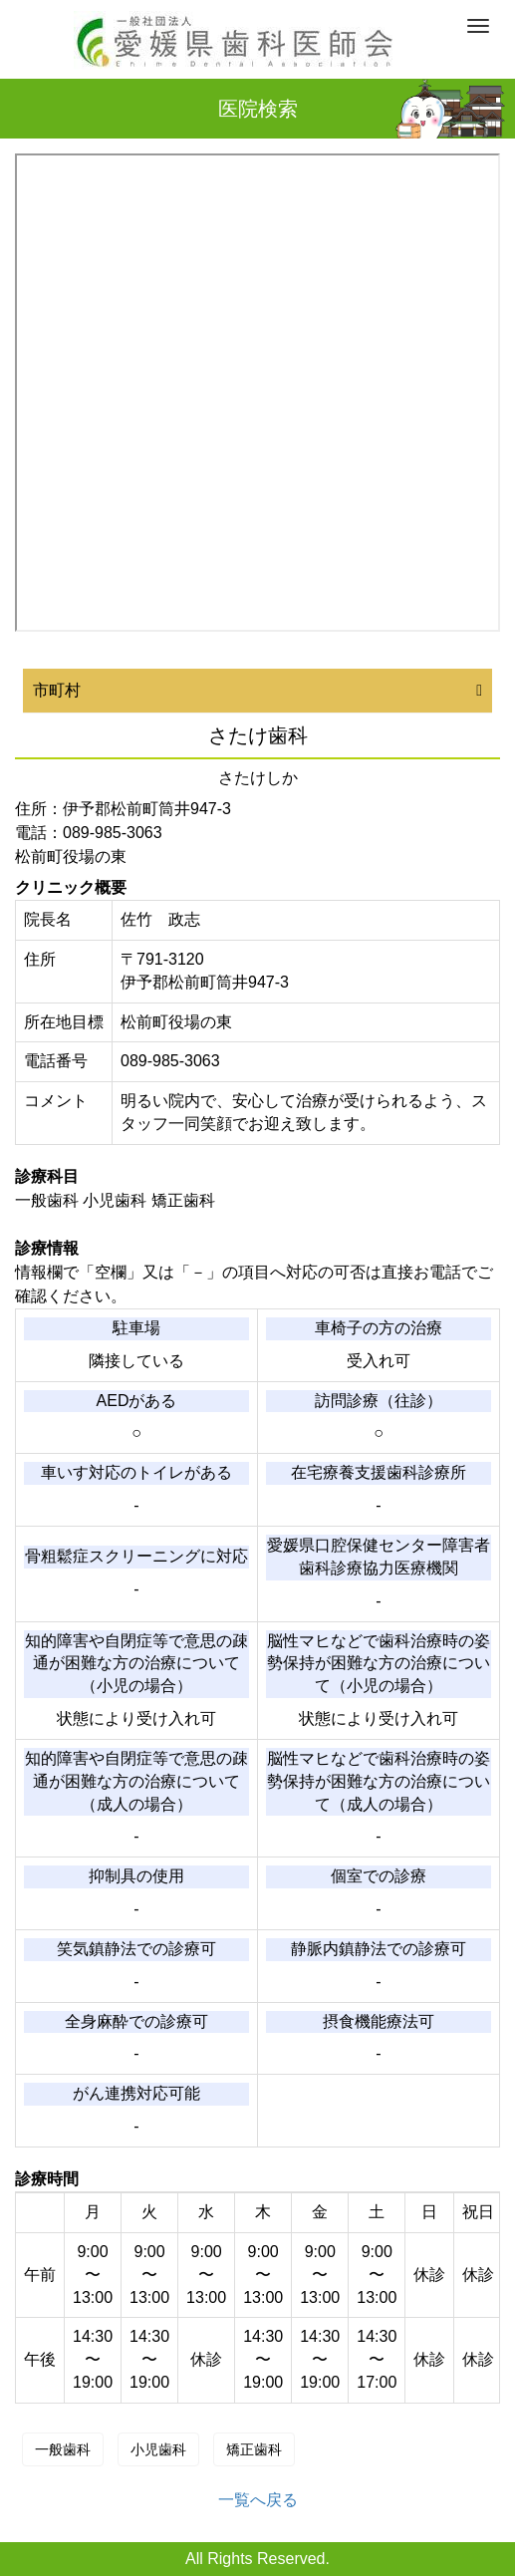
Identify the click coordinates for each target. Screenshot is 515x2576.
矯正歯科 (254, 2449)
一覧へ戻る (258, 2499)
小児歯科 (158, 2449)
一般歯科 (63, 2449)
